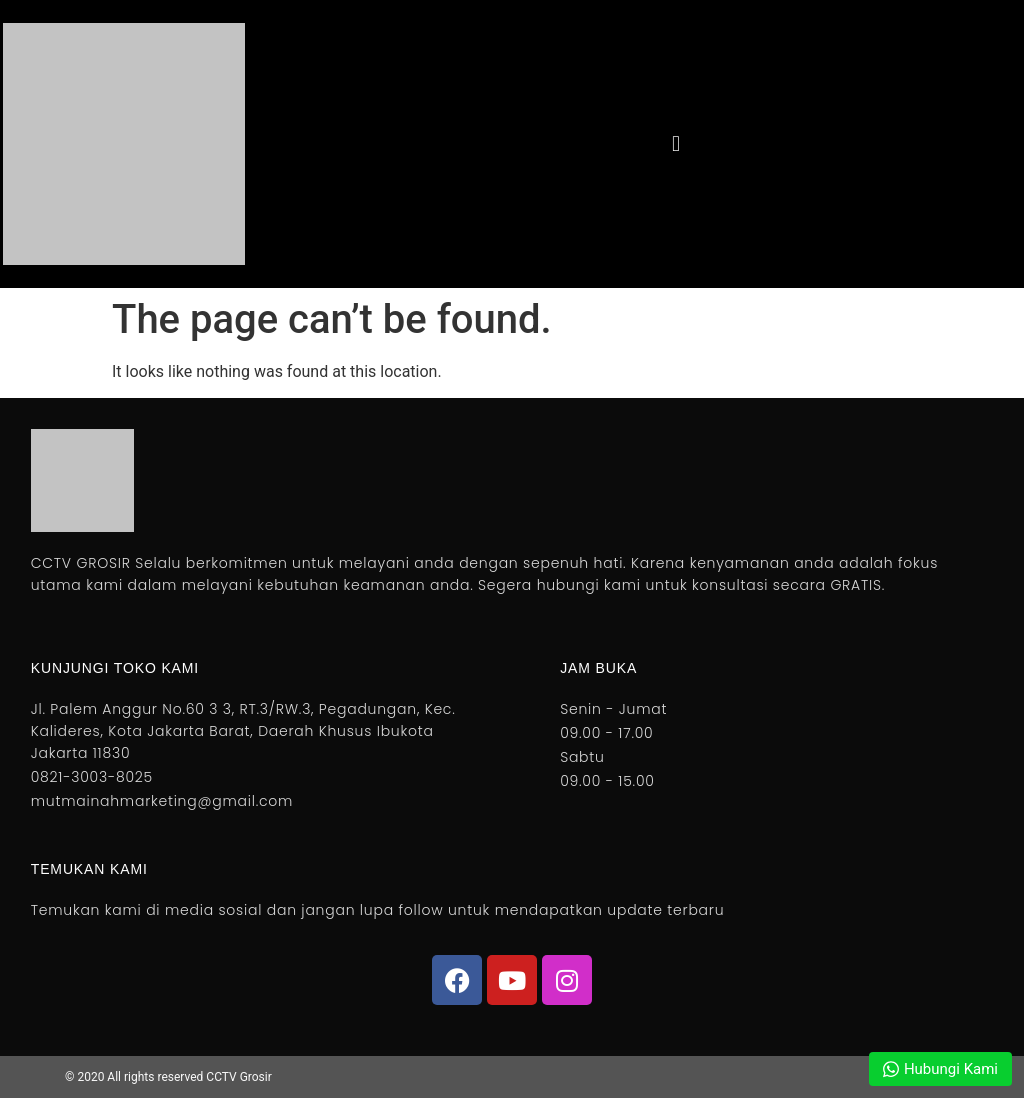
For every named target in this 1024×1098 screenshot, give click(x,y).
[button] (675, 143)
